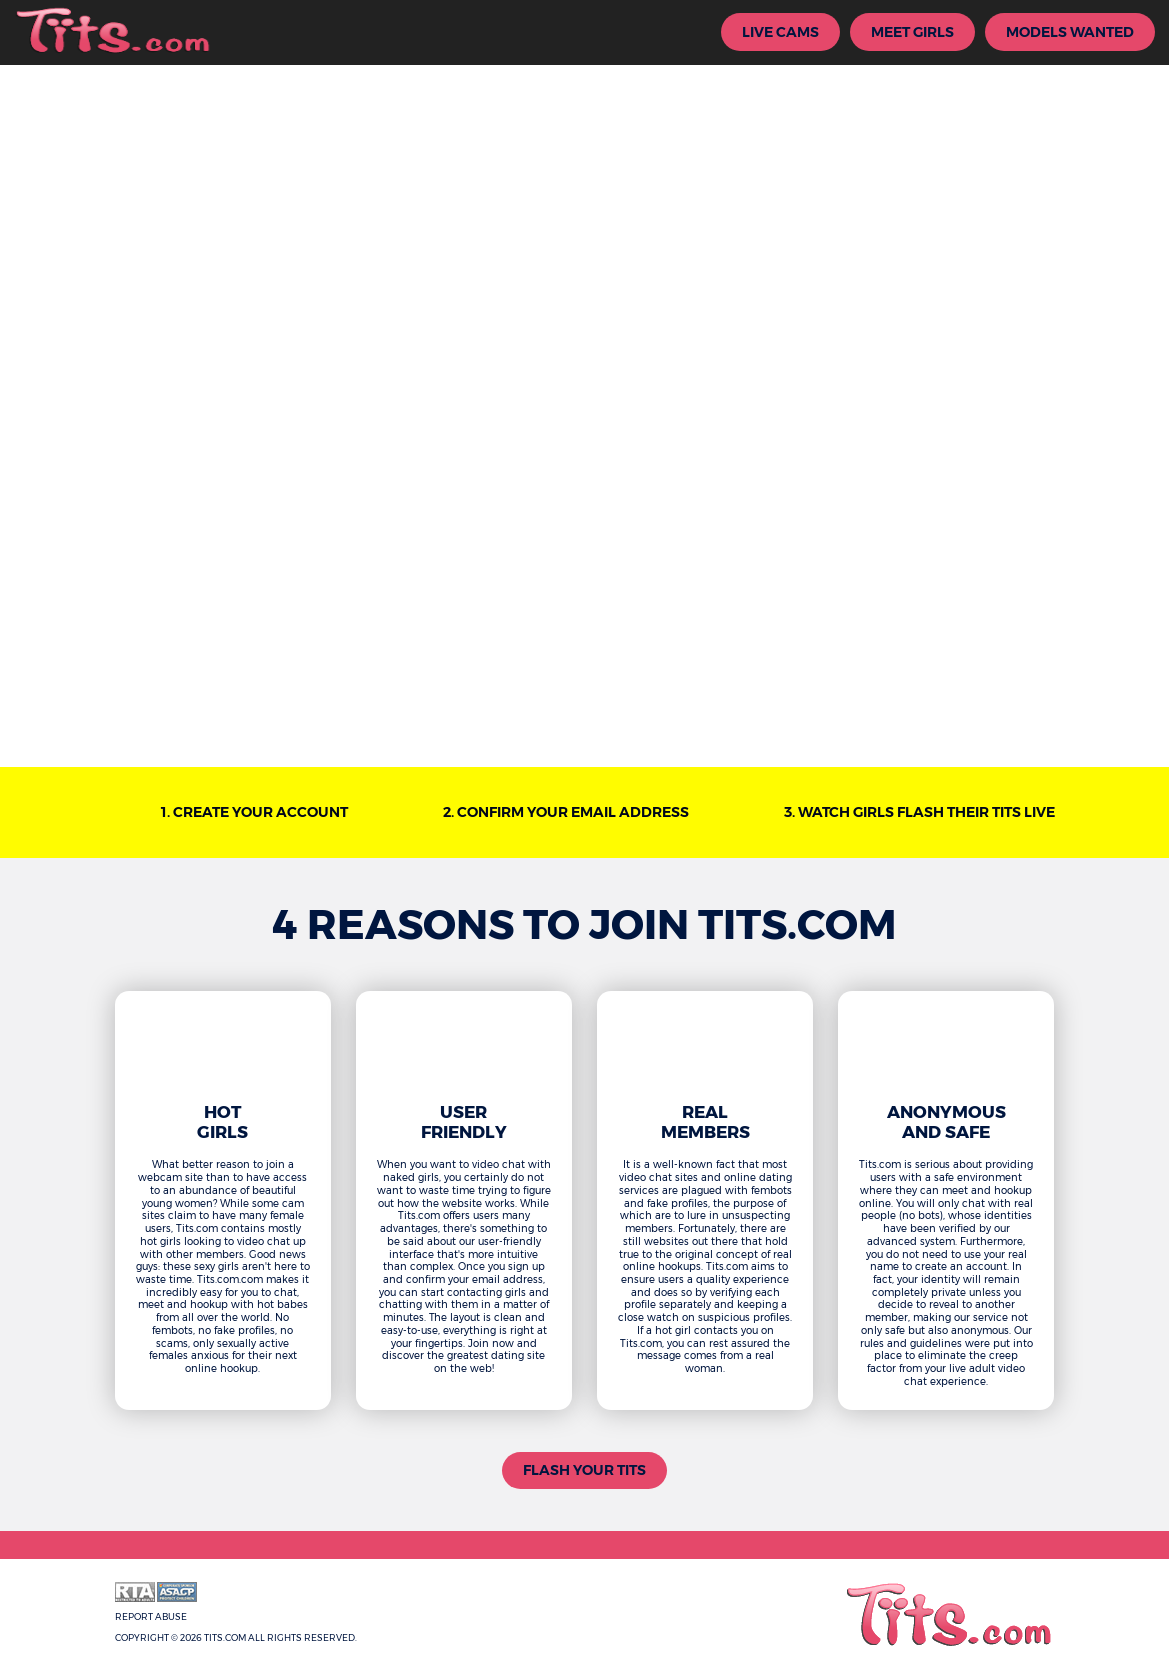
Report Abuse (151, 1616)
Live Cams (780, 32)
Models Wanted (1070, 32)
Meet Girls (912, 32)
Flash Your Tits (584, 1470)
